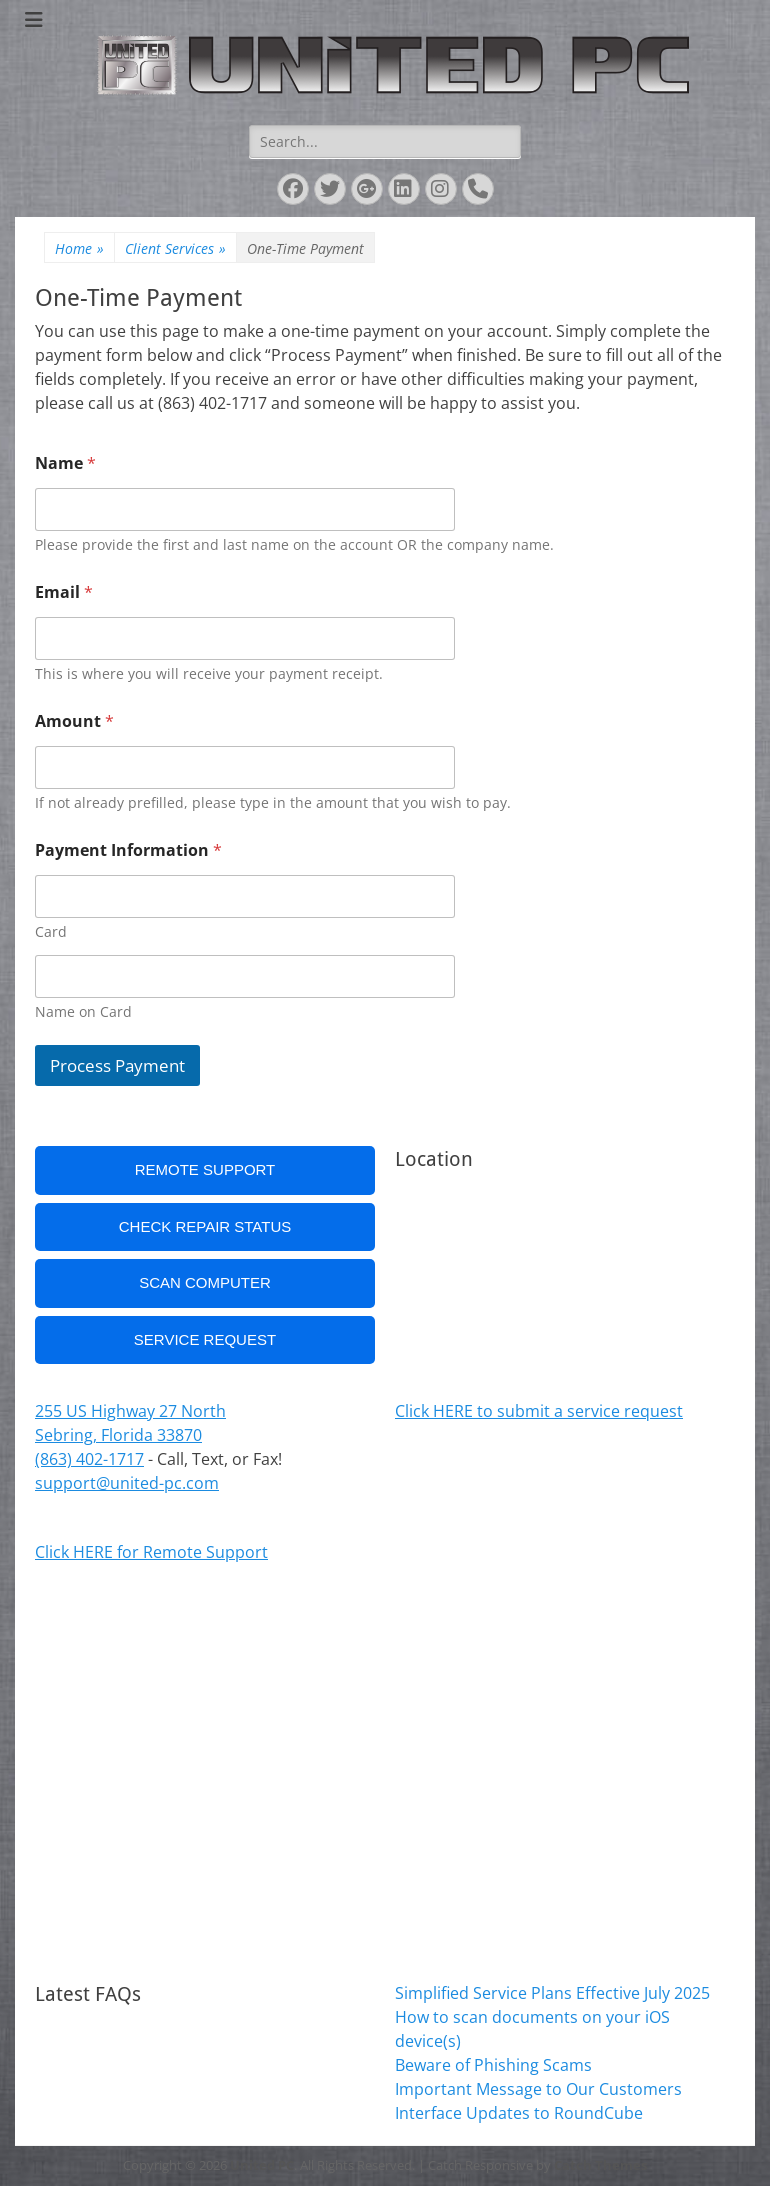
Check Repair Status (205, 1226)
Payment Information (128, 850)
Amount (74, 721)
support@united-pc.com (127, 1483)
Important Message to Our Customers (538, 2089)
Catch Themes (600, 2165)
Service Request (205, 1339)
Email (64, 592)
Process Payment (117, 1065)
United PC (262, 2165)
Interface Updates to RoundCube (519, 2113)
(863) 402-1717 (89, 1459)
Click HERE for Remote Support (151, 1552)
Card (51, 931)
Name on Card (83, 1011)
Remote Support (205, 1169)
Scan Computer (205, 1282)
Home (79, 248)
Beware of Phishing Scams (493, 2065)
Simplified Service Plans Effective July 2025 (552, 1993)
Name (65, 463)
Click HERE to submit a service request (539, 1411)
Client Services (175, 248)
